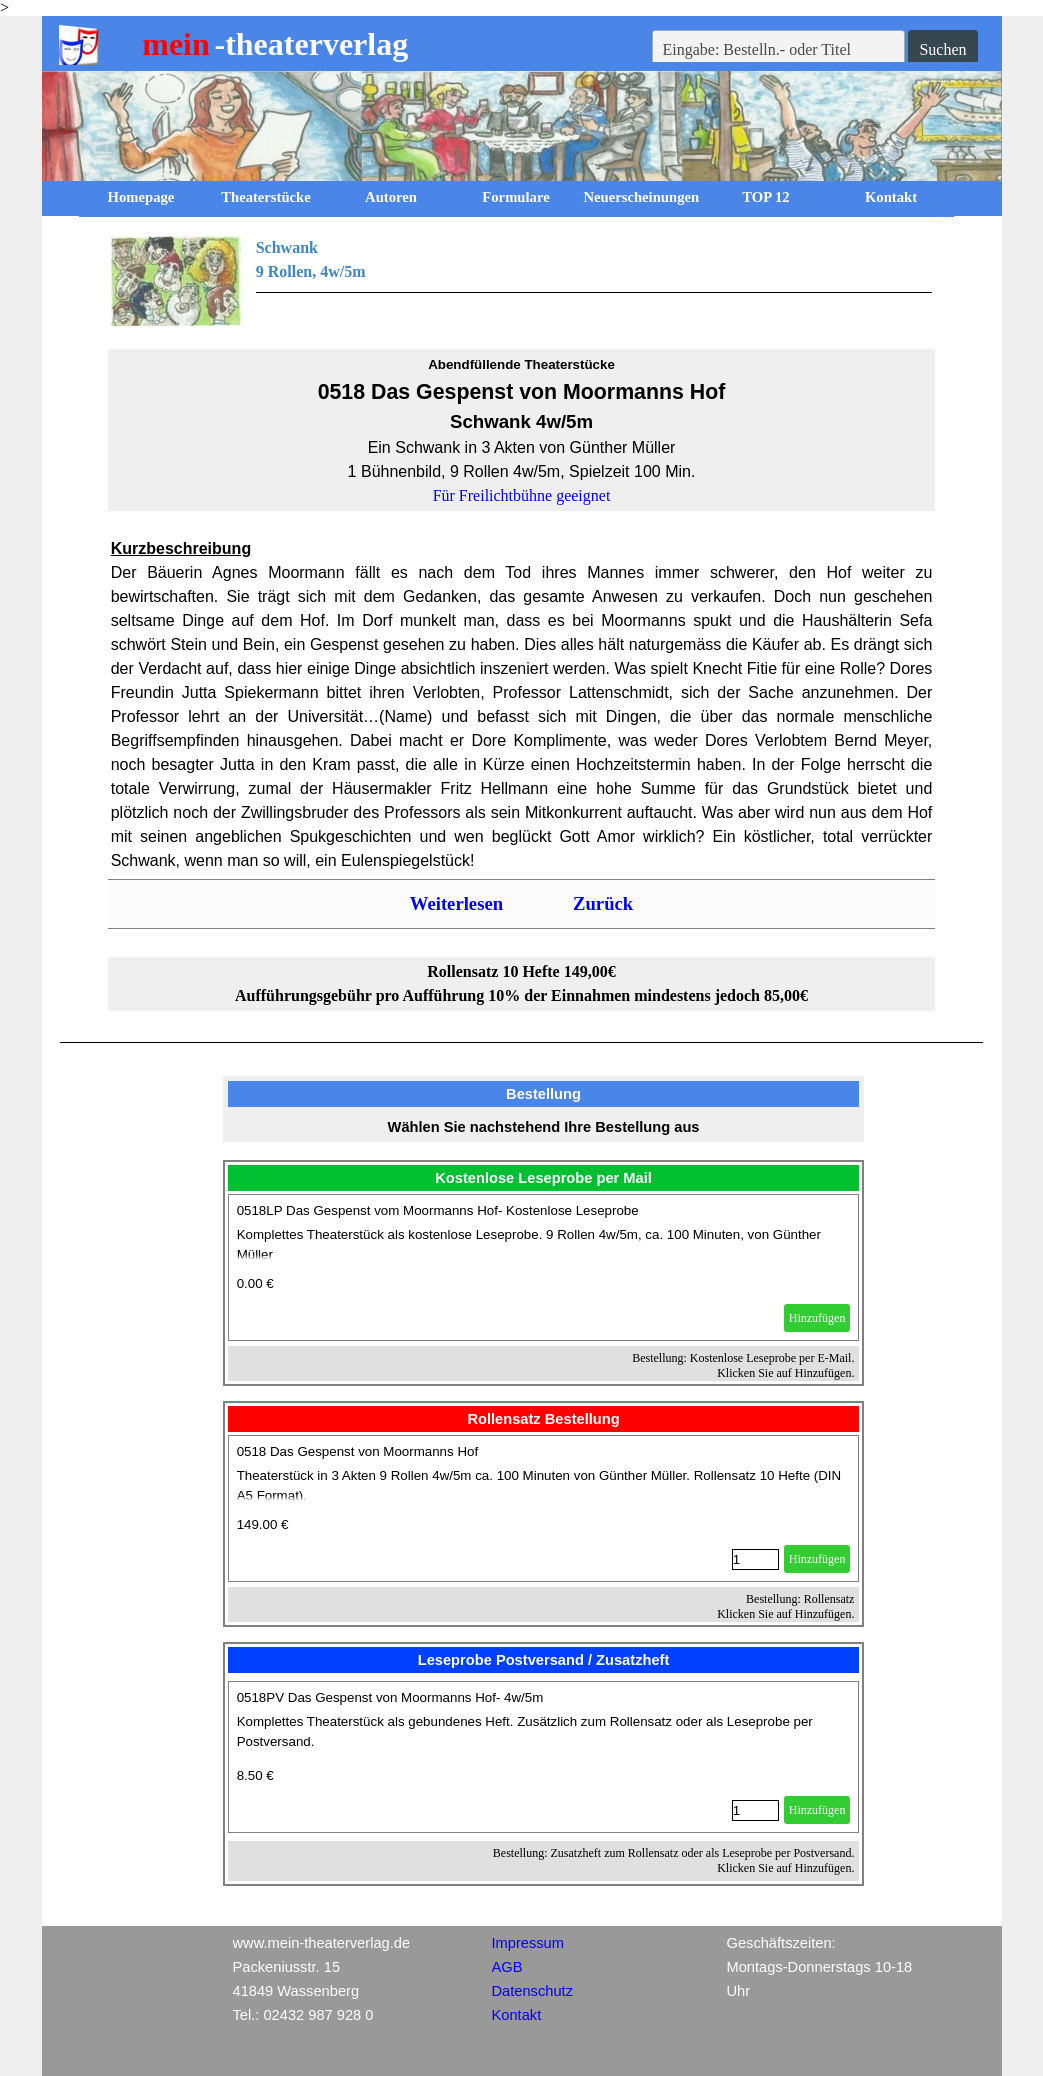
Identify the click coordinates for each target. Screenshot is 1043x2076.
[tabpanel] (522, 281)
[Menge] (755, 1559)
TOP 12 (765, 197)
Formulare (515, 197)
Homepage (141, 197)
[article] (544, 1267)
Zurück (603, 903)
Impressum (528, 1943)
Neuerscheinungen (642, 197)
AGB (507, 1967)
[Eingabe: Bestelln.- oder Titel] (779, 50)
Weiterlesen (456, 903)
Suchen (942, 49)
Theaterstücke (266, 197)
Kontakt (891, 197)
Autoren (391, 197)
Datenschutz (532, 1991)
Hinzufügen (817, 1318)
